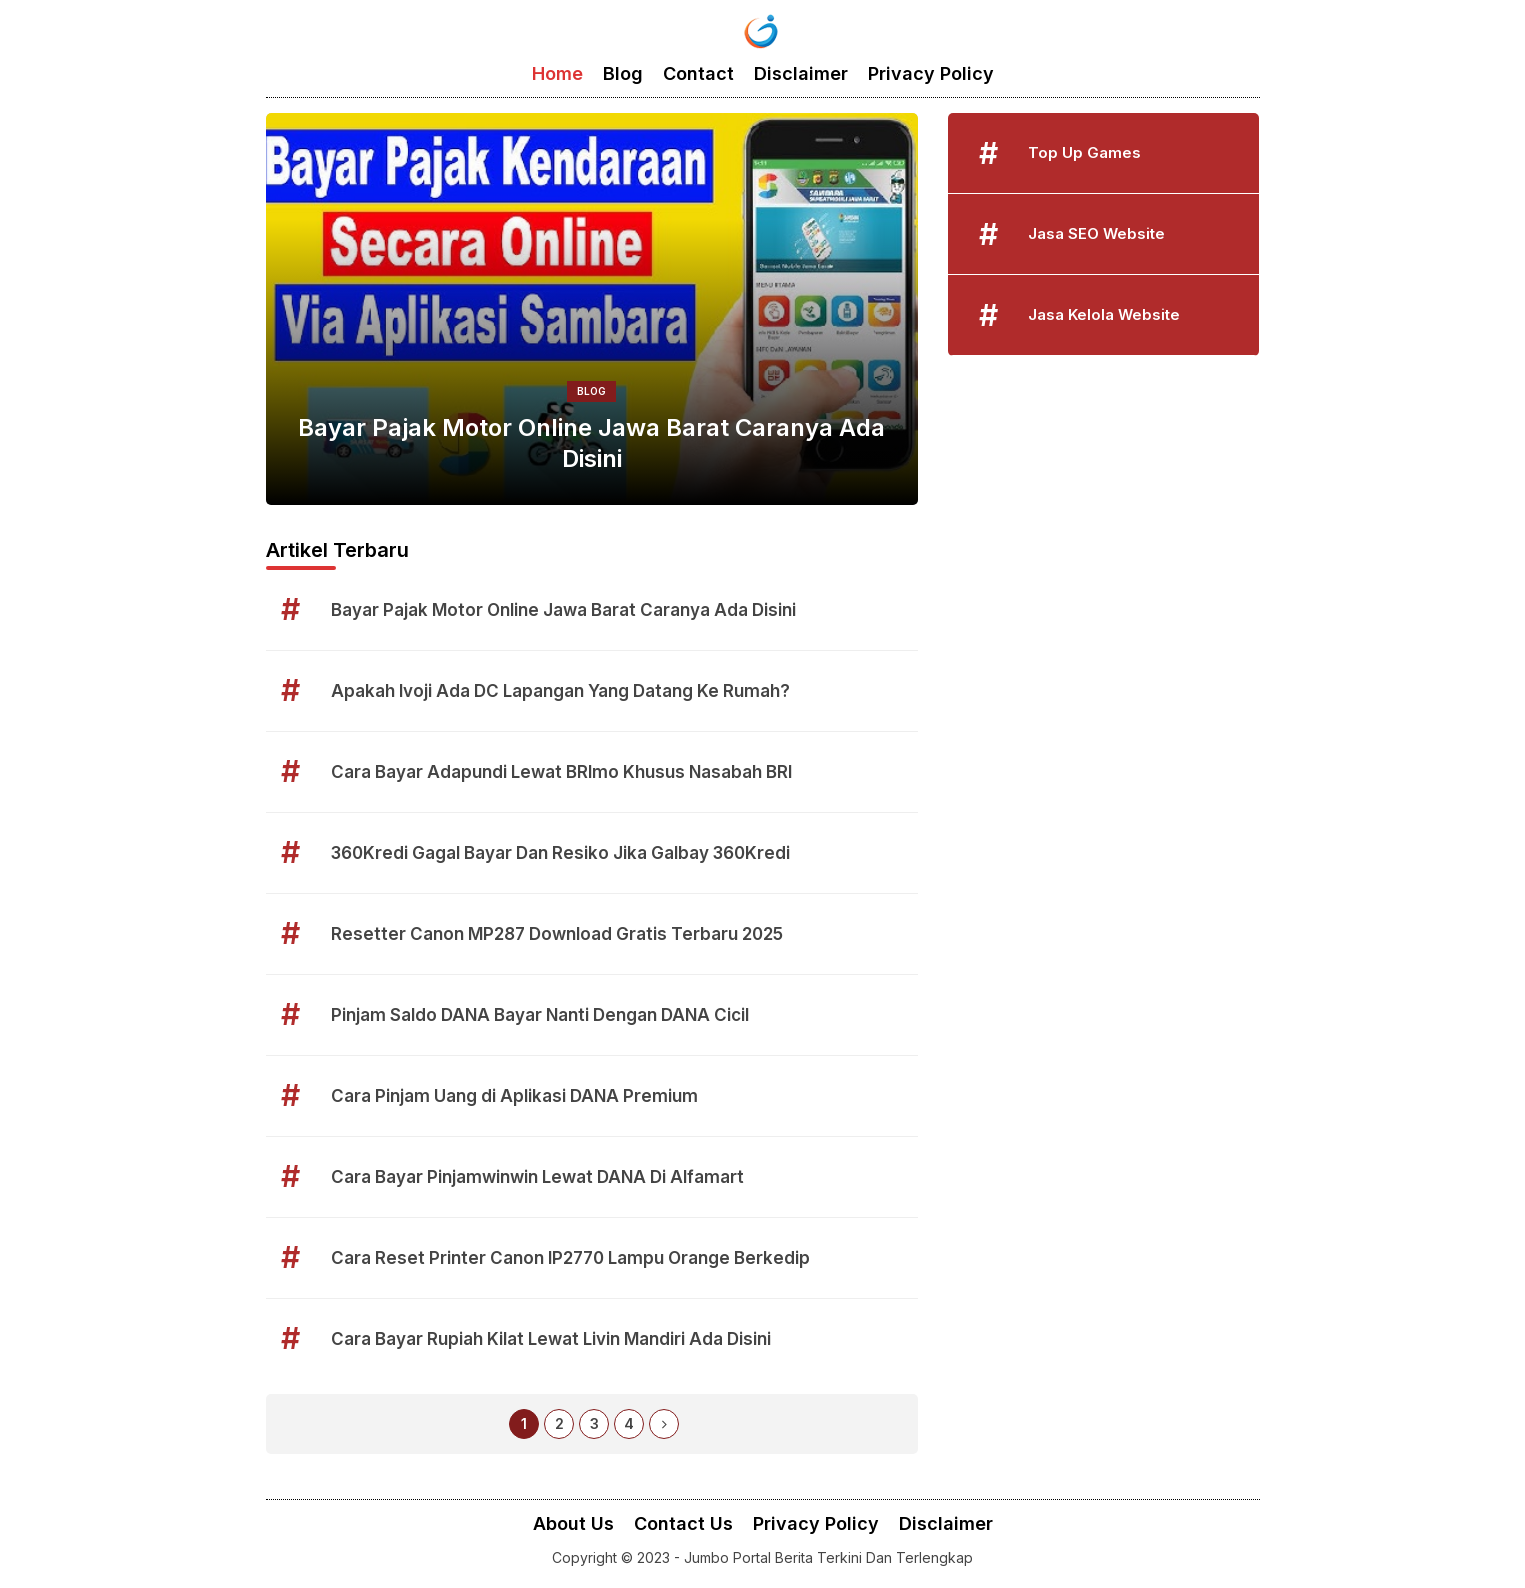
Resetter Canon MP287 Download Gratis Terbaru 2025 (557, 934)
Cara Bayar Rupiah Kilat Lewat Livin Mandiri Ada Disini (551, 1339)
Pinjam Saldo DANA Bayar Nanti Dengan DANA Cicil (540, 1015)
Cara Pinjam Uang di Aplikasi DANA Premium (514, 1096)
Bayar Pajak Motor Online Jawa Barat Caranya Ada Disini (591, 443)
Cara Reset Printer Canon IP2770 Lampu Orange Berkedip (570, 1258)
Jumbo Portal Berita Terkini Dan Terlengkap (828, 1557)
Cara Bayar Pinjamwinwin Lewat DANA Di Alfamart (537, 1177)
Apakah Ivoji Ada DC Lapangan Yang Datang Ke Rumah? (560, 691)
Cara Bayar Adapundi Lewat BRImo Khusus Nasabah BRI (561, 772)
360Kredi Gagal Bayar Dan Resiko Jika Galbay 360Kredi (560, 853)
